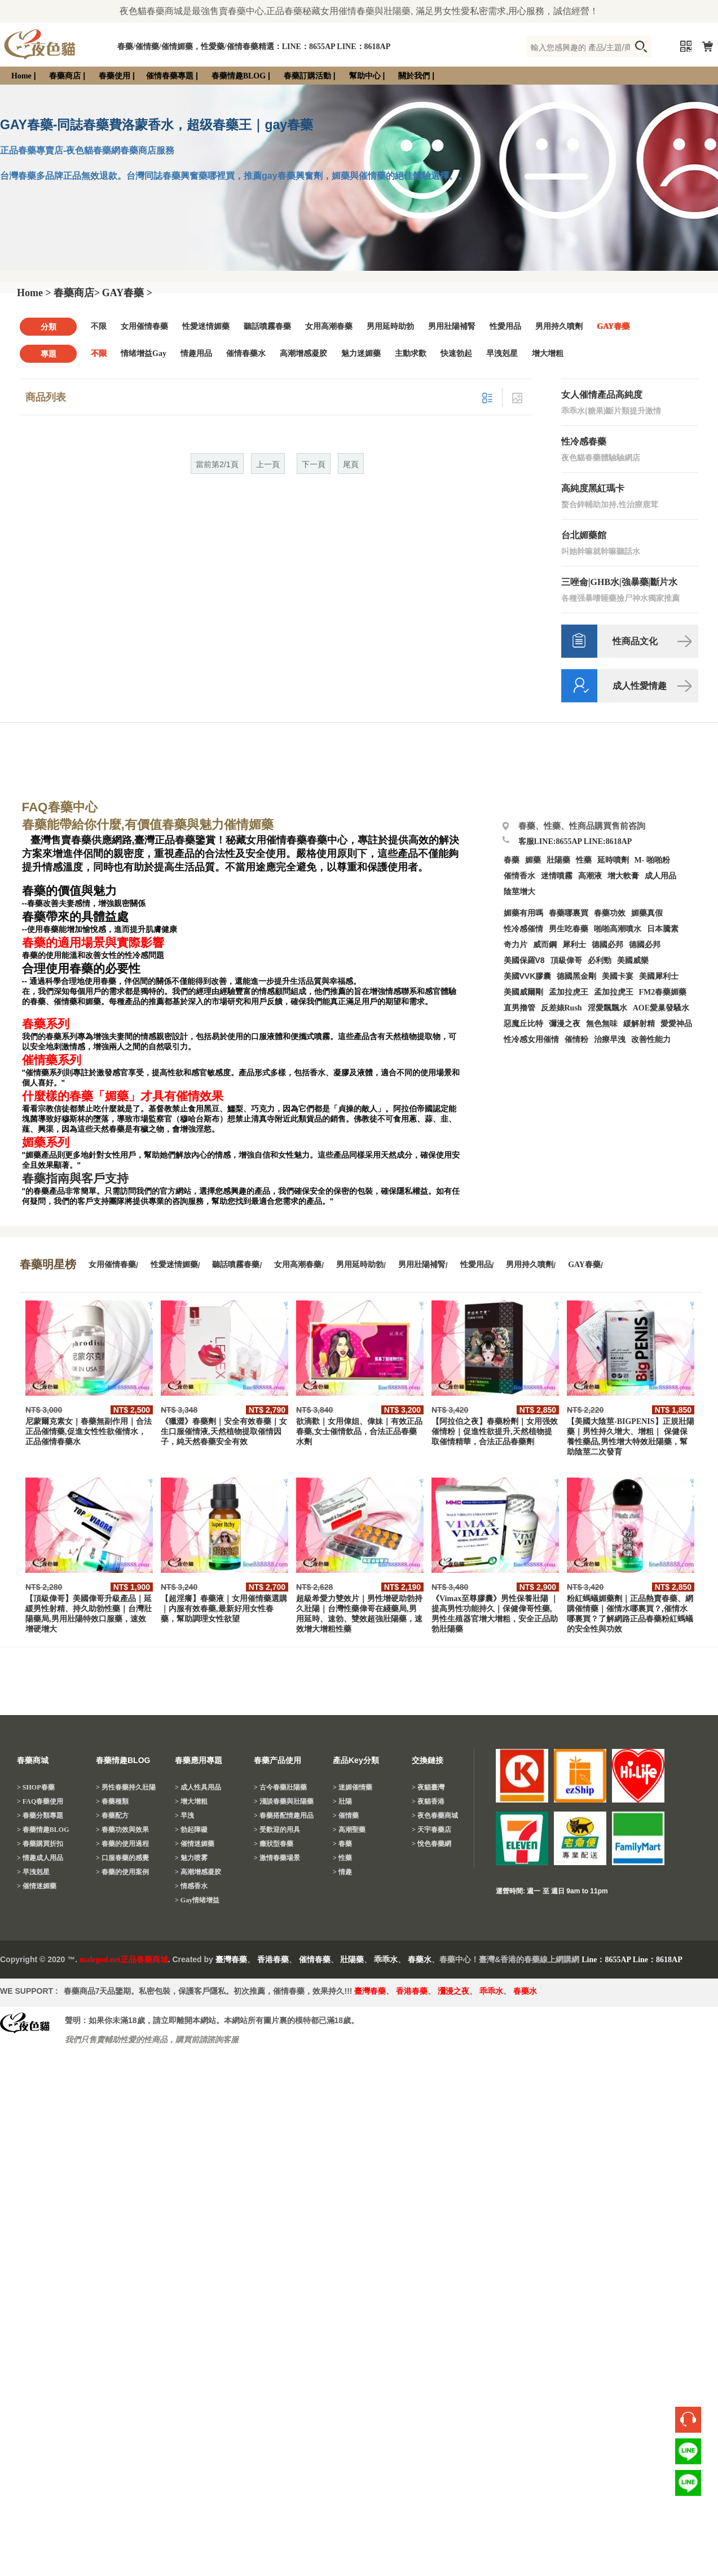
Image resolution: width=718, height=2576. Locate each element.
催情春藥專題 (169, 76)
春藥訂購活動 (307, 76)
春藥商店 (65, 76)
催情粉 (576, 1039)
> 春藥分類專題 (40, 1815)
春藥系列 (45, 1024)
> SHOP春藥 (36, 1787)
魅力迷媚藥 (361, 353)
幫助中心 (365, 76)
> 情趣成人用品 (40, 1858)
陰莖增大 (519, 891)
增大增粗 (547, 353)
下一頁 (313, 464)
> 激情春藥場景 (277, 1858)
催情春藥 (315, 1959)
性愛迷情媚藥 (206, 326)
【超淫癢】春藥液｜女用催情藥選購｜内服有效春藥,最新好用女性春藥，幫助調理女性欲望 (224, 1608)
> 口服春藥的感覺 (122, 1858)
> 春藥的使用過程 (122, 1844)
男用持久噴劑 (559, 326)
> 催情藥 (346, 1815)
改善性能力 (651, 1039)
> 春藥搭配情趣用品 (284, 1815)
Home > (34, 292)
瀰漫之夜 (453, 1991)
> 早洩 (184, 1815)
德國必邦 (607, 944)
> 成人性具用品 (198, 1787)
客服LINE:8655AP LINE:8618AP (575, 841)
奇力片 (515, 944)
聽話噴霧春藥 (267, 326)
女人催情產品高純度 (601, 394)
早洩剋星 (502, 353)
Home (21, 76)
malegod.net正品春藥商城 (124, 1959)
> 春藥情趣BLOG (43, 1830)
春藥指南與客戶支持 (75, 1178)
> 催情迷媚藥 (36, 1886)
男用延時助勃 (390, 326)
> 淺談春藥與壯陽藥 (284, 1801)
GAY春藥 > (127, 292)
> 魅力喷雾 (191, 1858)
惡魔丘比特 (523, 1023)
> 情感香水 (191, 1886)
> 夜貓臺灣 (428, 1787)
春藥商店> (77, 292)
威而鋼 (545, 944)
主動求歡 (410, 353)
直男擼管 (519, 1008)
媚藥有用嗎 (523, 913)
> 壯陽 (342, 1801)
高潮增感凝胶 (303, 353)
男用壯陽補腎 (451, 326)
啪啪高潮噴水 (617, 929)
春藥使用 (114, 76)
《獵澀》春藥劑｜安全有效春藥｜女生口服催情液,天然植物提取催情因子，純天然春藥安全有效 (224, 1431)
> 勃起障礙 (191, 1830)
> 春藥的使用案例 (122, 1872)
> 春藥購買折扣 (40, 1844)
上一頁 (268, 464)
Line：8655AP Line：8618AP (632, 1959)
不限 (99, 326)
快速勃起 (456, 353)
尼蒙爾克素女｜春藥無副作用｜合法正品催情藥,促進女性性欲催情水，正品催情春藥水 (88, 1431)
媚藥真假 (647, 913)
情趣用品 (196, 353)
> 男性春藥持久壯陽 (126, 1787)
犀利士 (574, 944)
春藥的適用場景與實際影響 (93, 942)
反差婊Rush (561, 1008)
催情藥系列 (51, 1060)
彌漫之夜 (564, 1023)
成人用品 (660, 876)
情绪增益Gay (143, 353)
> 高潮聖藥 (349, 1830)
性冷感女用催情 (531, 1039)
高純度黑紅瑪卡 (592, 488)
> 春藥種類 (112, 1801)
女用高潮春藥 (329, 326)
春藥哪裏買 (568, 913)
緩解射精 (639, 1023)
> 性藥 (342, 1858)
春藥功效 (610, 913)
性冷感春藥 (583, 441)
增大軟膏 (623, 876)
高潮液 (590, 876)
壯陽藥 (558, 860)
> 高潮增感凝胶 (198, 1872)
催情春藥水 (246, 353)
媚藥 (533, 860)
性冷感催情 (523, 929)
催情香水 (519, 876)
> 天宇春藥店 (431, 1830)
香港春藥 (273, 1959)
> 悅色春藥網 (431, 1844)
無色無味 (602, 1023)
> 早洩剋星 (33, 1872)
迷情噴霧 (556, 876)
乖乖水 (386, 1959)
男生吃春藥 (568, 929)
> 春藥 (342, 1844)
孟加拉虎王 (613, 992)
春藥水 (419, 1959)
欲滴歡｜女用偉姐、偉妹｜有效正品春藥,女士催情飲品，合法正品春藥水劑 (359, 1431)
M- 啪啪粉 (652, 860)
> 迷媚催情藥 (352, 1787)
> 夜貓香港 (428, 1801)
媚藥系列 (45, 1142)
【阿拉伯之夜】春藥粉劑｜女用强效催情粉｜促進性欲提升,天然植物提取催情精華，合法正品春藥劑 (494, 1431)
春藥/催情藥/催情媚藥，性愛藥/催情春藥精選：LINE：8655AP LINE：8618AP (253, 46)
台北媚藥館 (583, 535)
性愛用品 (505, 326)
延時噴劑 (613, 860)
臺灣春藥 (231, 1959)
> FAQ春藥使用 (40, 1801)
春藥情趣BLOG (239, 76)
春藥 (511, 860)
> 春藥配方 (112, 1815)
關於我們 (414, 76)
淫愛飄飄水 (607, 1008)
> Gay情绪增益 (197, 1900)
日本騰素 (663, 929)
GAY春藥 (613, 326)
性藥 (584, 860)
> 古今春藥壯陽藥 (280, 1787)
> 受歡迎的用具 (277, 1830)
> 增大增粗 (191, 1801)
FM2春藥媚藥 (663, 992)
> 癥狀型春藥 (273, 1844)
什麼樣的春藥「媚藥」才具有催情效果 (122, 1096)
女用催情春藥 (144, 326)
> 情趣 (342, 1872)
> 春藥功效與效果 (122, 1830)
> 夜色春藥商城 (435, 1815)
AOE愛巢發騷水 (661, 1008)
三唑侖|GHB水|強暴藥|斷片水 (619, 582)
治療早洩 (610, 1039)
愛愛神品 (676, 1023)
